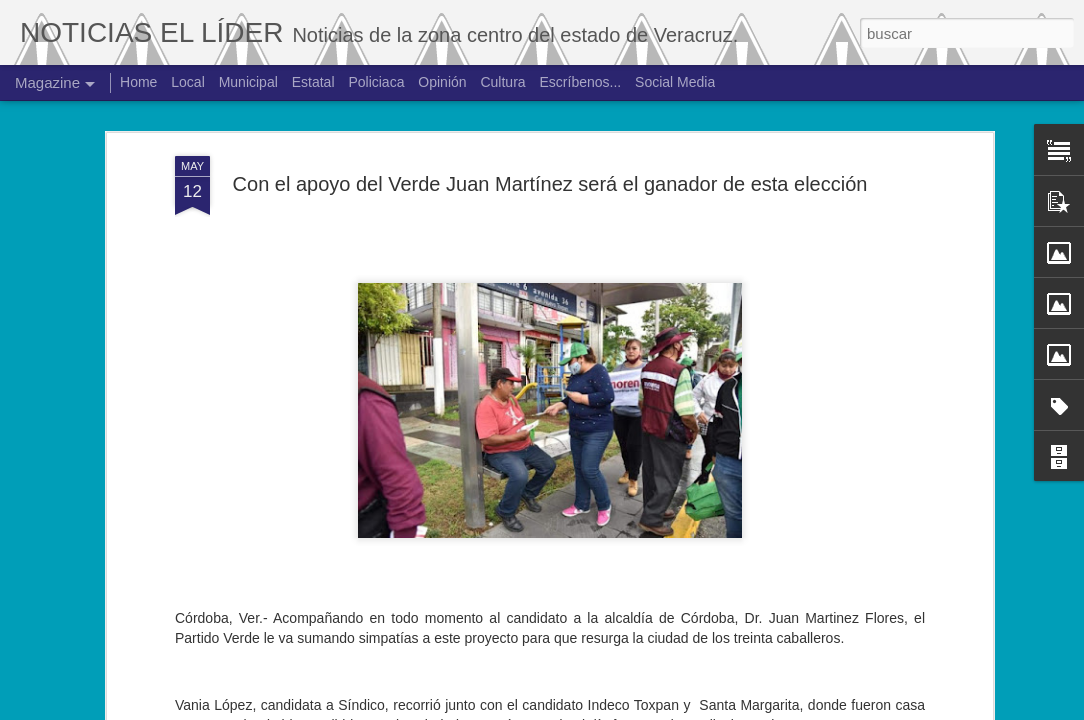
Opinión (442, 82)
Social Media (675, 82)
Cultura (502, 82)
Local (187, 82)
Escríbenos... (581, 82)
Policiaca (376, 82)
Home (138, 82)
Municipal (248, 82)
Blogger (622, 709)
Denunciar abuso (689, 709)
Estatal (313, 82)
